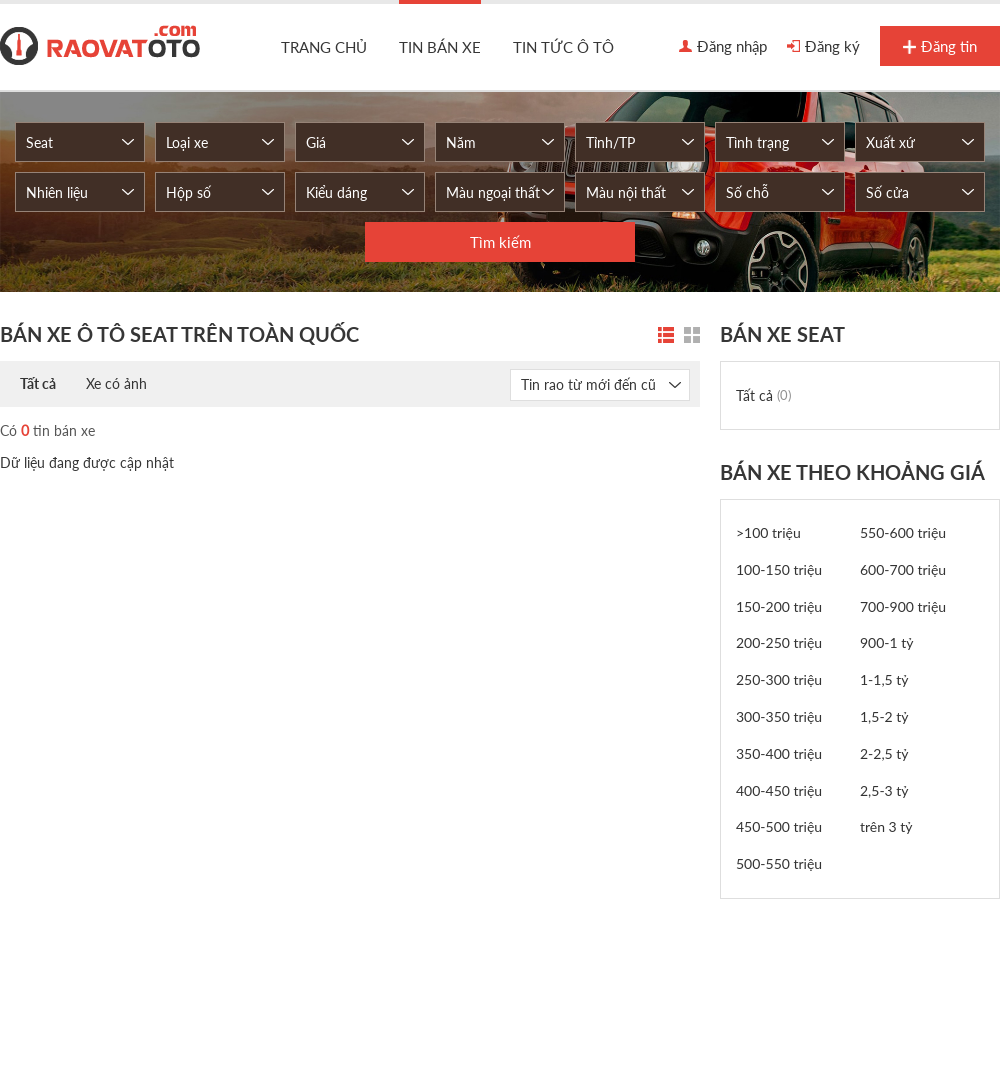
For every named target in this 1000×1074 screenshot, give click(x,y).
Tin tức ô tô (563, 47)
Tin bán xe (440, 47)
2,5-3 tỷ (884, 790)
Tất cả (38, 383)
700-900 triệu (903, 606)
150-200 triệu (779, 606)
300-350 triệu (779, 716)
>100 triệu (768, 532)
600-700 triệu (903, 569)
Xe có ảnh (116, 383)
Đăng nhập (723, 47)
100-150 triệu (779, 569)
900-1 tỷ (887, 642)
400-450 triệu (779, 790)
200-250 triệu (779, 642)
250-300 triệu (779, 679)
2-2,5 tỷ (884, 753)
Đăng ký (823, 47)
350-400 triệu (779, 753)
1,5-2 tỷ (884, 716)
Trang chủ (324, 47)
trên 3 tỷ (886, 826)
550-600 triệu (903, 532)
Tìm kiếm (500, 242)
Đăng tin (940, 47)
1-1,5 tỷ (884, 679)
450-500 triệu (779, 826)
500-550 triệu (779, 863)
